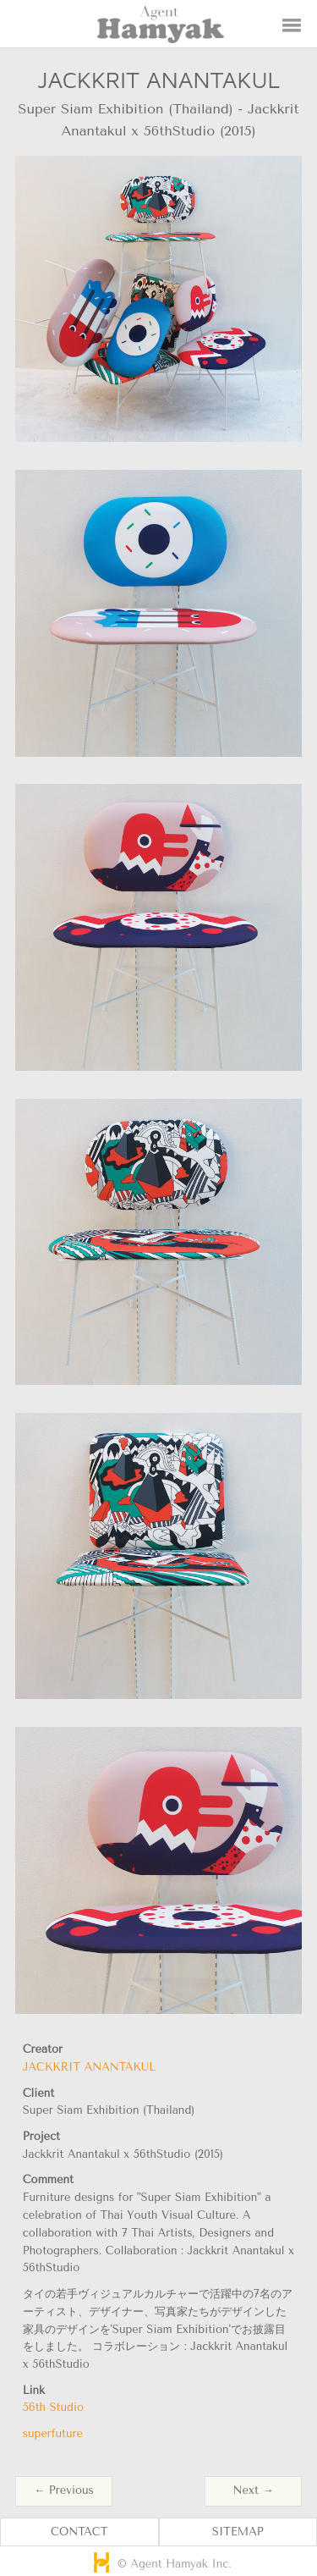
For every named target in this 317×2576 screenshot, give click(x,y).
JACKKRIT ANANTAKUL (89, 2066)
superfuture (53, 2433)
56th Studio (53, 2407)
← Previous (63, 2490)
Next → (253, 2490)
